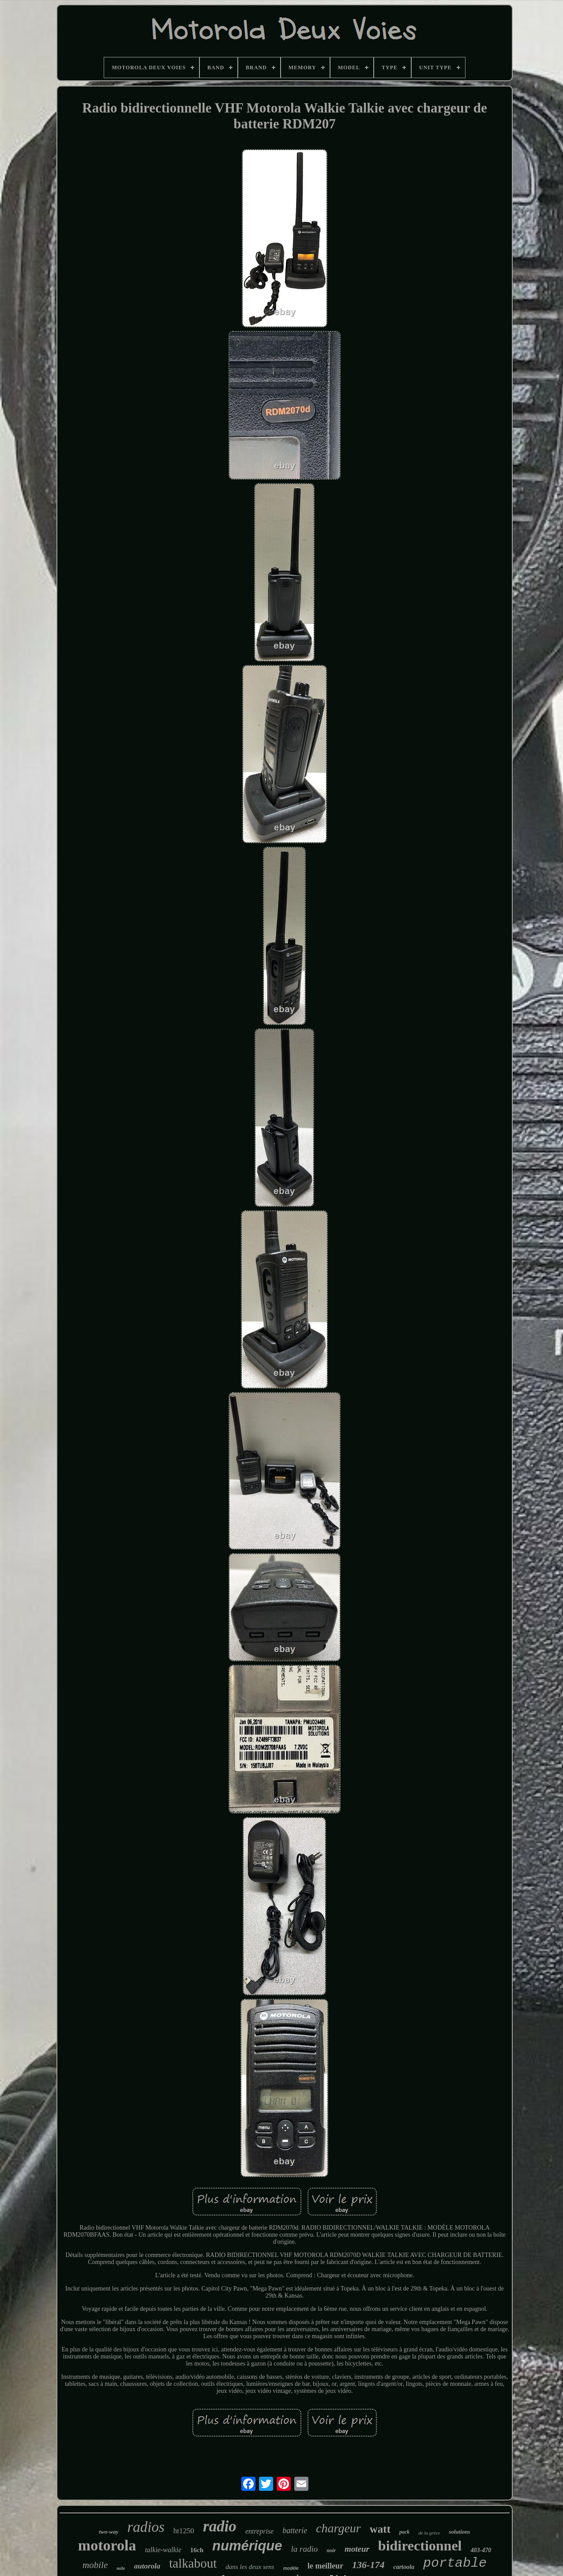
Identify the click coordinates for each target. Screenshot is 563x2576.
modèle (291, 2568)
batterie (294, 2530)
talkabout (193, 2563)
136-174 (368, 2564)
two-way (108, 2531)
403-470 (480, 2550)
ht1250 (183, 2531)
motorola (107, 2545)
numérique (247, 2545)
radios (145, 2527)
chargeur (338, 2528)
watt (380, 2529)
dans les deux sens (249, 2566)
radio (219, 2526)
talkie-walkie (163, 2549)
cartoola (403, 2567)
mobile (95, 2565)
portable (455, 2563)
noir (331, 2550)
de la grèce (429, 2532)
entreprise (259, 2531)
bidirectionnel (420, 2545)
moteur (357, 2548)
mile (120, 2568)
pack (404, 2532)
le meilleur (325, 2565)
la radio (304, 2548)
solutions (459, 2531)
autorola (147, 2566)
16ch (196, 2549)
